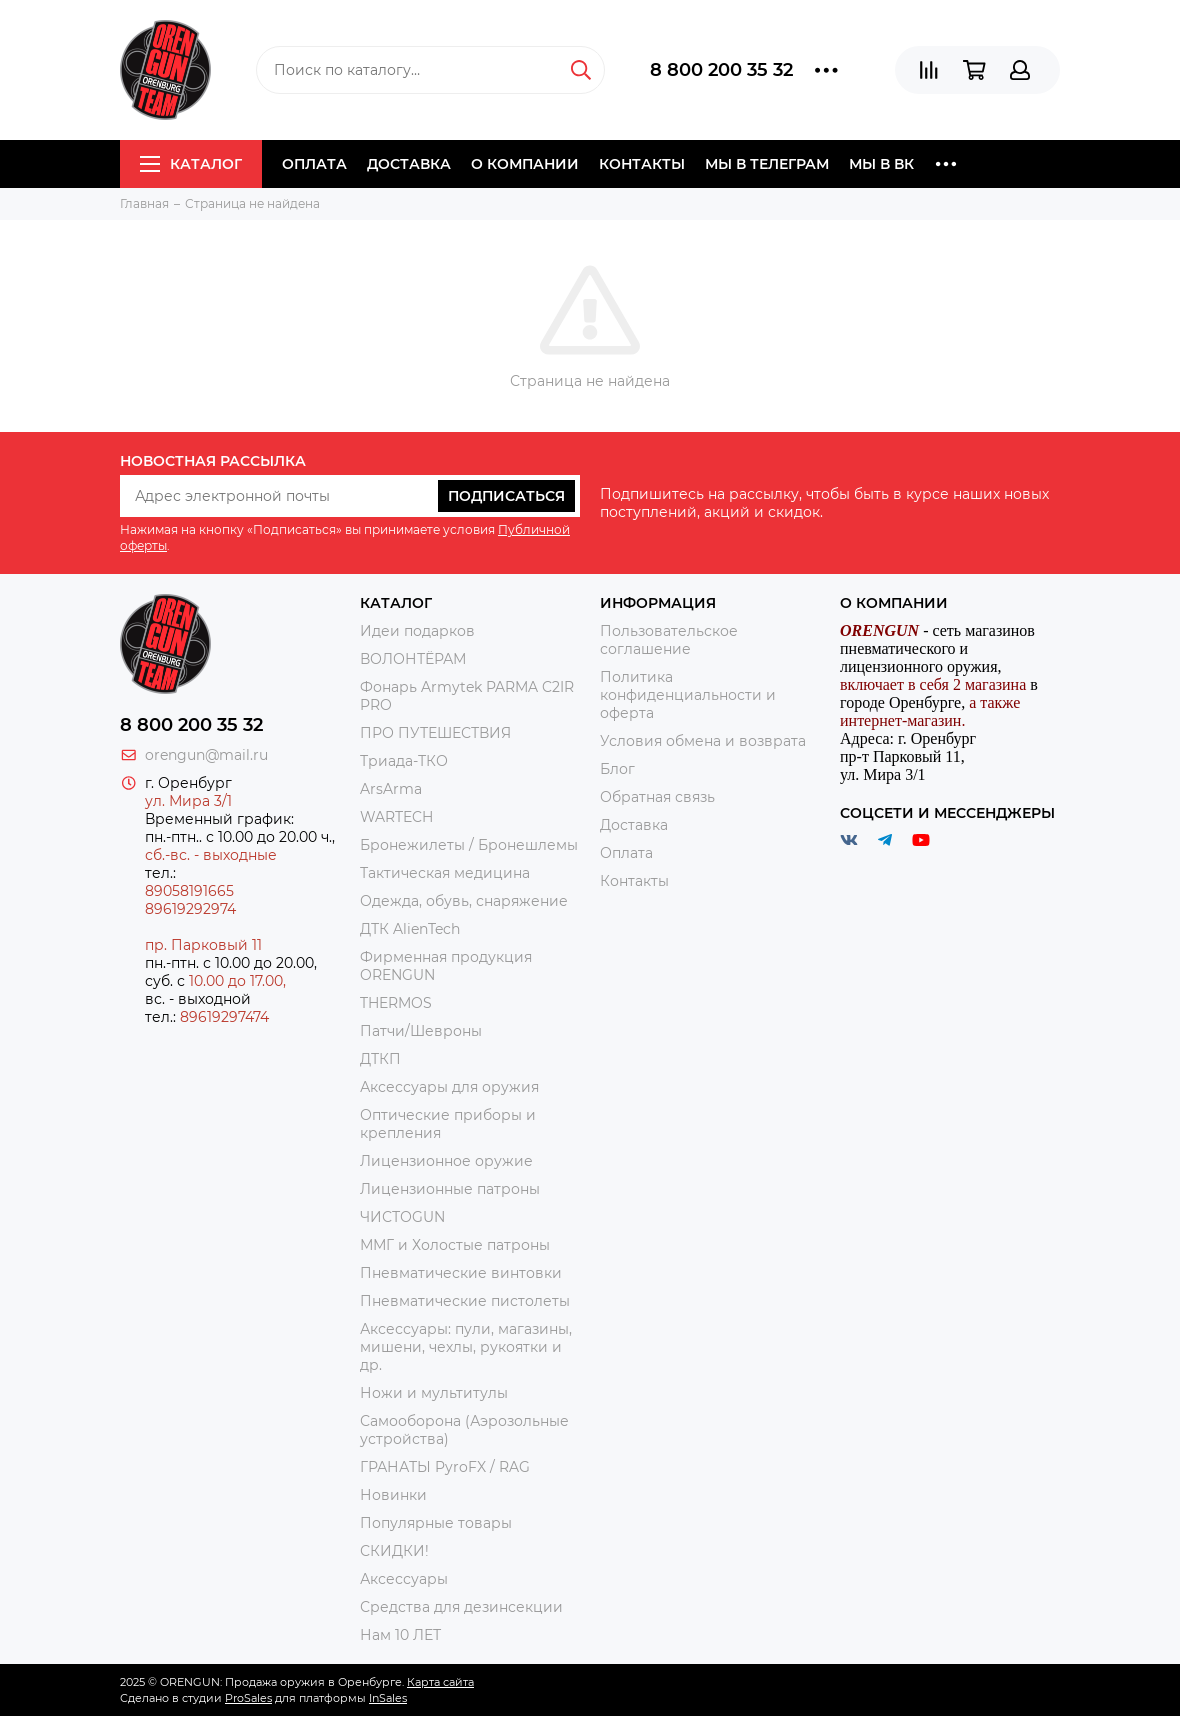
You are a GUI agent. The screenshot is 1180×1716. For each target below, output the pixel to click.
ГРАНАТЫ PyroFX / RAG (445, 1467)
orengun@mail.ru (206, 755)
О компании (525, 164)
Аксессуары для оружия (449, 1087)
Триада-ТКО (404, 761)
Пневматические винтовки (461, 1273)
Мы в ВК (881, 164)
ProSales (248, 1698)
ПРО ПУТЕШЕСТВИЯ (437, 733)
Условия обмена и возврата (703, 741)
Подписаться (506, 496)
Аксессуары (404, 1579)
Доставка (409, 164)
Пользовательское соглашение (669, 640)
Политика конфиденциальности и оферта (688, 695)
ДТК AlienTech (410, 929)
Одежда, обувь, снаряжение (464, 901)
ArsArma (391, 789)
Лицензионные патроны (450, 1189)
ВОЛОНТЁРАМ (413, 659)
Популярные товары (436, 1523)
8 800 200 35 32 (721, 70)
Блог (617, 769)
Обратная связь (657, 797)
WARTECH (396, 817)
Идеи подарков (417, 631)
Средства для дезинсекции (461, 1607)
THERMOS (396, 1003)
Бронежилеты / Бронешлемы (469, 845)
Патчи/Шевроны (421, 1031)
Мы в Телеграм (767, 164)
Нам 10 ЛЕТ (400, 1635)
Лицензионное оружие (446, 1161)
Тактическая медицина (445, 873)
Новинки (393, 1495)
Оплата (314, 164)
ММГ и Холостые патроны (455, 1245)
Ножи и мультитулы (434, 1393)
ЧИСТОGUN (402, 1217)
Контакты (642, 164)
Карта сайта (440, 1682)
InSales (388, 1698)
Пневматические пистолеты (465, 1301)
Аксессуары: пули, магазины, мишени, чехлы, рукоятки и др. (466, 1347)
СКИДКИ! (394, 1551)
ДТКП (380, 1059)
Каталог (191, 164)
